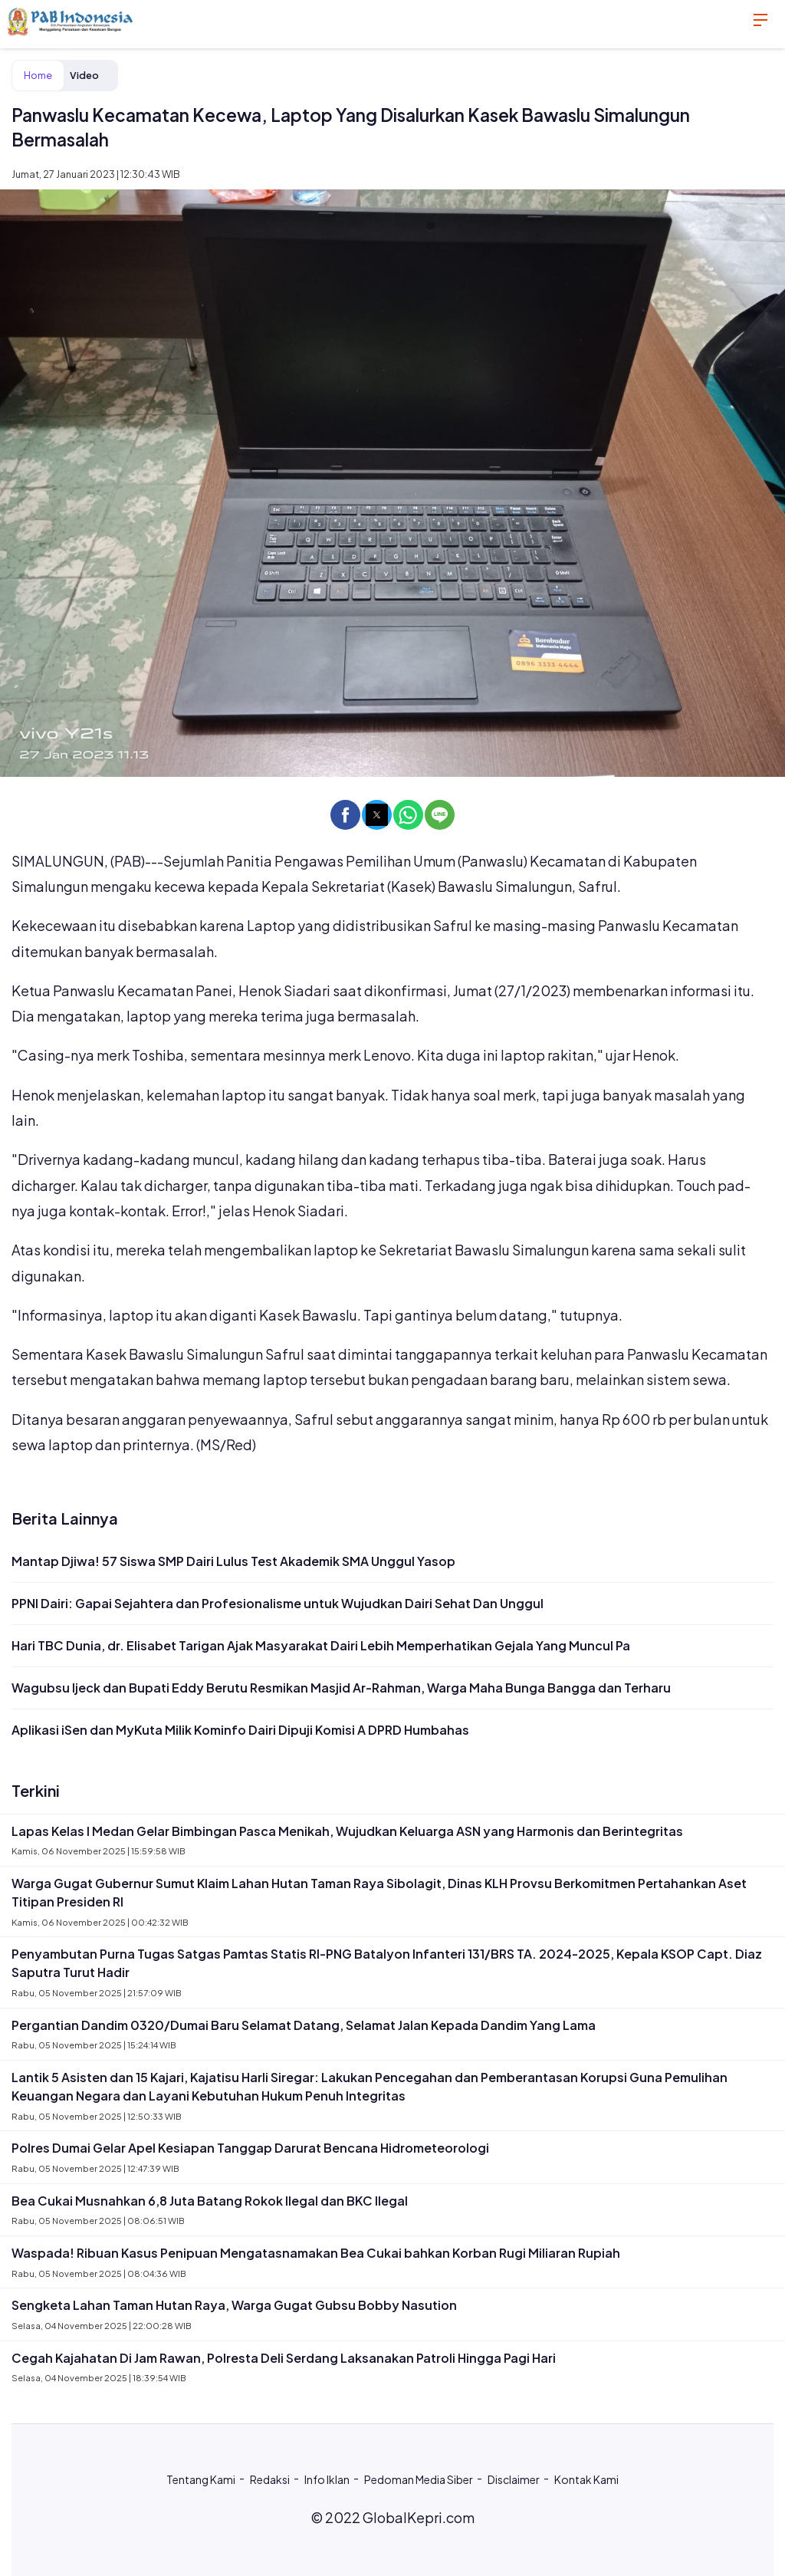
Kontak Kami (586, 2479)
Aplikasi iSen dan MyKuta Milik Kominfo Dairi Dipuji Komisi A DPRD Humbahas (240, 1730)
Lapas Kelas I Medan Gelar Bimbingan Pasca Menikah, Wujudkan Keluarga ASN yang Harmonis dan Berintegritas (347, 1831)
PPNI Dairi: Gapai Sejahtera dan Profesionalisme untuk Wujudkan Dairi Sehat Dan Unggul (277, 1603)
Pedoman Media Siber (418, 2479)
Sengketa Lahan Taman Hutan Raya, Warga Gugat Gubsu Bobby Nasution (234, 2305)
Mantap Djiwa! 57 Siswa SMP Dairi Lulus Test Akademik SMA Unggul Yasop (233, 1561)
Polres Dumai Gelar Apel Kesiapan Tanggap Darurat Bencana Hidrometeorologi (250, 2148)
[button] (345, 815)
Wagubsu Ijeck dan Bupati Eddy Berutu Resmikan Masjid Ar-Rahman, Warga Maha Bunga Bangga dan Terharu (341, 1687)
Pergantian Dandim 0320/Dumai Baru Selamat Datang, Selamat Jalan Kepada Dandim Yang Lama (303, 2025)
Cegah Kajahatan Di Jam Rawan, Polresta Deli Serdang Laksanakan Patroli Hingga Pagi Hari (283, 2358)
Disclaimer (514, 2479)
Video (84, 75)
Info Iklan (327, 2479)
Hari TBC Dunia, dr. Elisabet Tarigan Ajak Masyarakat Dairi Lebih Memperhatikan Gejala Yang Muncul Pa (320, 1645)
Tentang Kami (200, 2479)
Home (38, 75)
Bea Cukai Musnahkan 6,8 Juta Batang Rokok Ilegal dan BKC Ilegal (209, 2201)
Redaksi (270, 2479)
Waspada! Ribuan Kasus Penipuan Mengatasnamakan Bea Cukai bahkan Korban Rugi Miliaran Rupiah (315, 2253)
